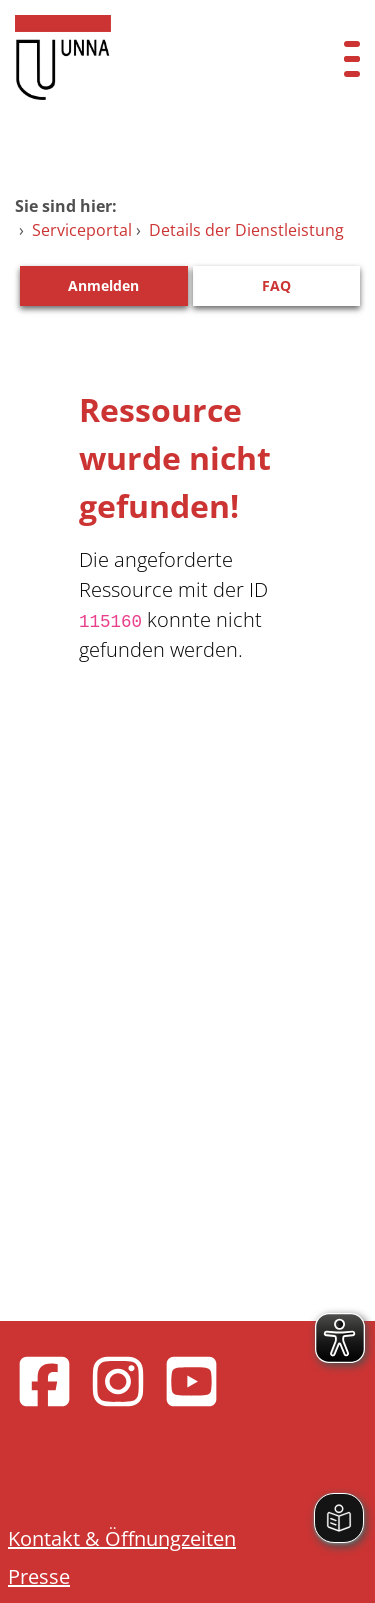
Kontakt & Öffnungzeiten (122, 1538)
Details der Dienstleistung (246, 230)
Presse (39, 1576)
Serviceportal (82, 230)
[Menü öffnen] (352, 57)
